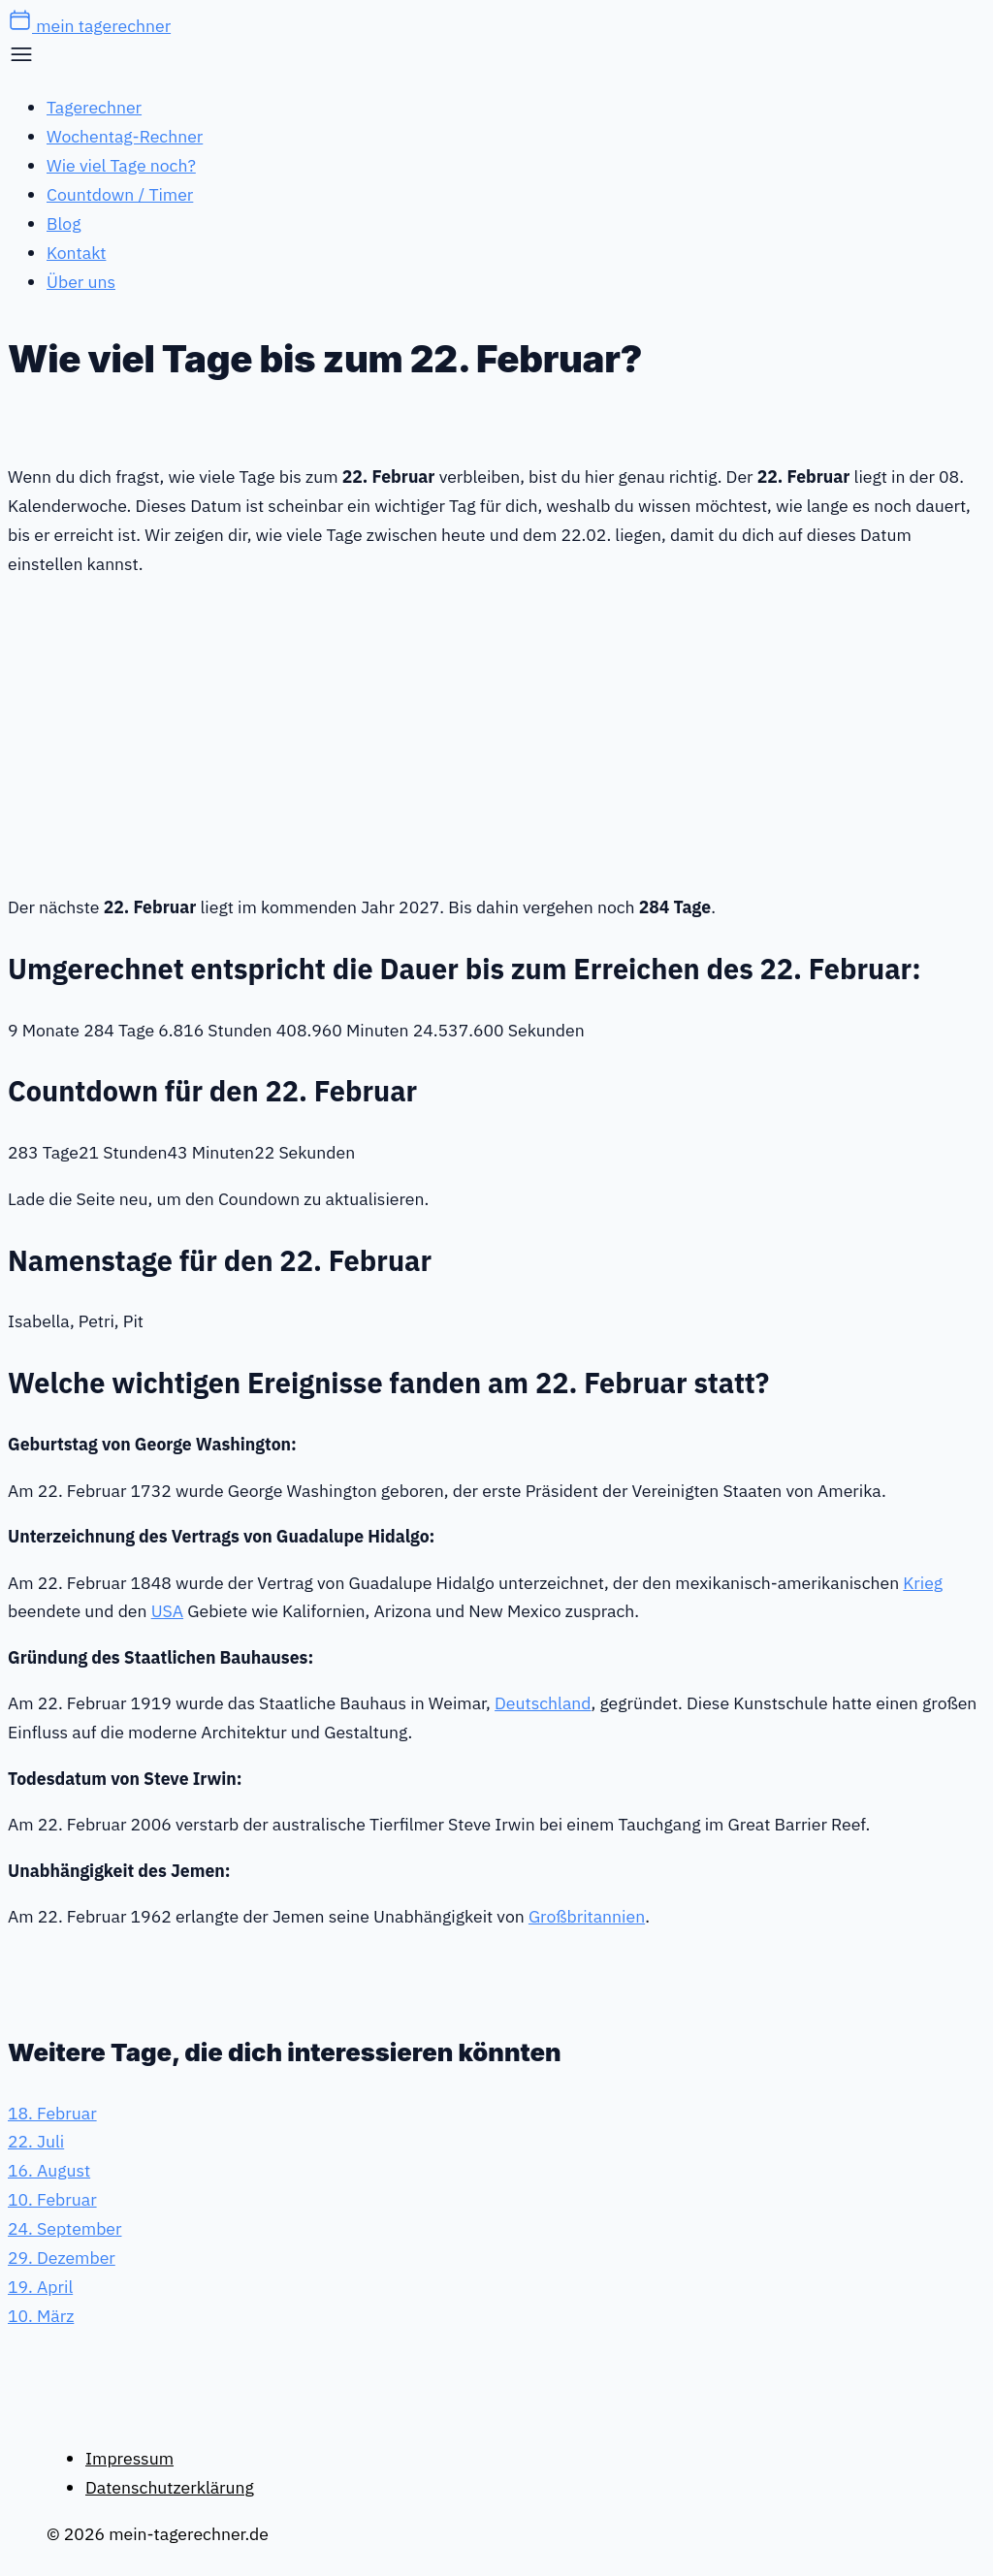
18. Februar (52, 2113)
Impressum (129, 2458)
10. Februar (52, 2199)
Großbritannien (587, 1916)
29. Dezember (61, 2257)
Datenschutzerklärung (169, 2487)
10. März (41, 2316)
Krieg (923, 1583)
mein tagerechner (89, 26)
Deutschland (543, 1703)
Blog (63, 223)
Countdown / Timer (120, 194)
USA (167, 1611)
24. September (64, 2228)
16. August (49, 2170)
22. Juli (36, 2141)
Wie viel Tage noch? (121, 165)
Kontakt (76, 252)
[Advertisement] (496, 732)
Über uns (81, 281)
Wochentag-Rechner (125, 136)
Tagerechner (94, 107)
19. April (40, 2286)
